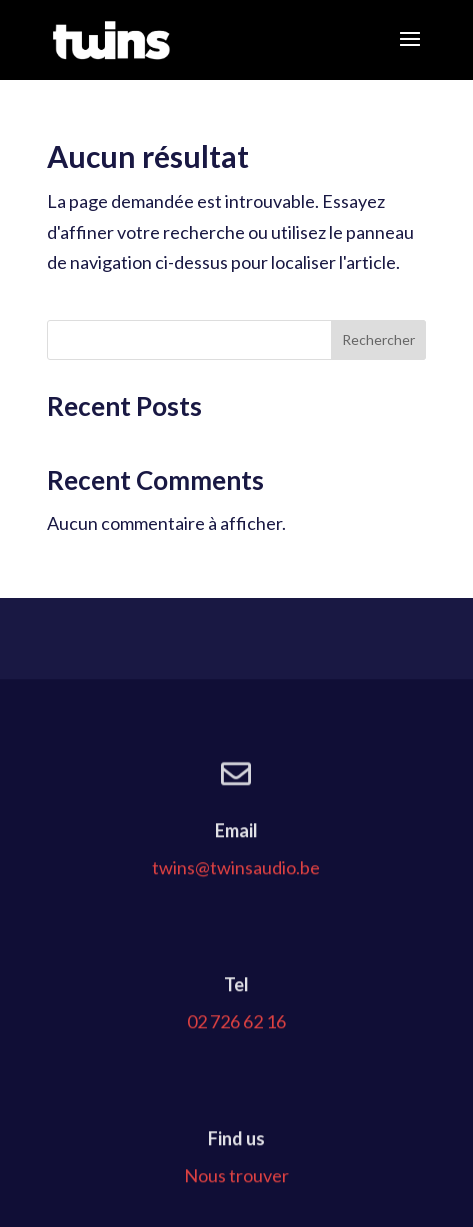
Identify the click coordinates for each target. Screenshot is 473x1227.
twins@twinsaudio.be (236, 918)
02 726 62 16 (236, 1072)
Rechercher (378, 339)
